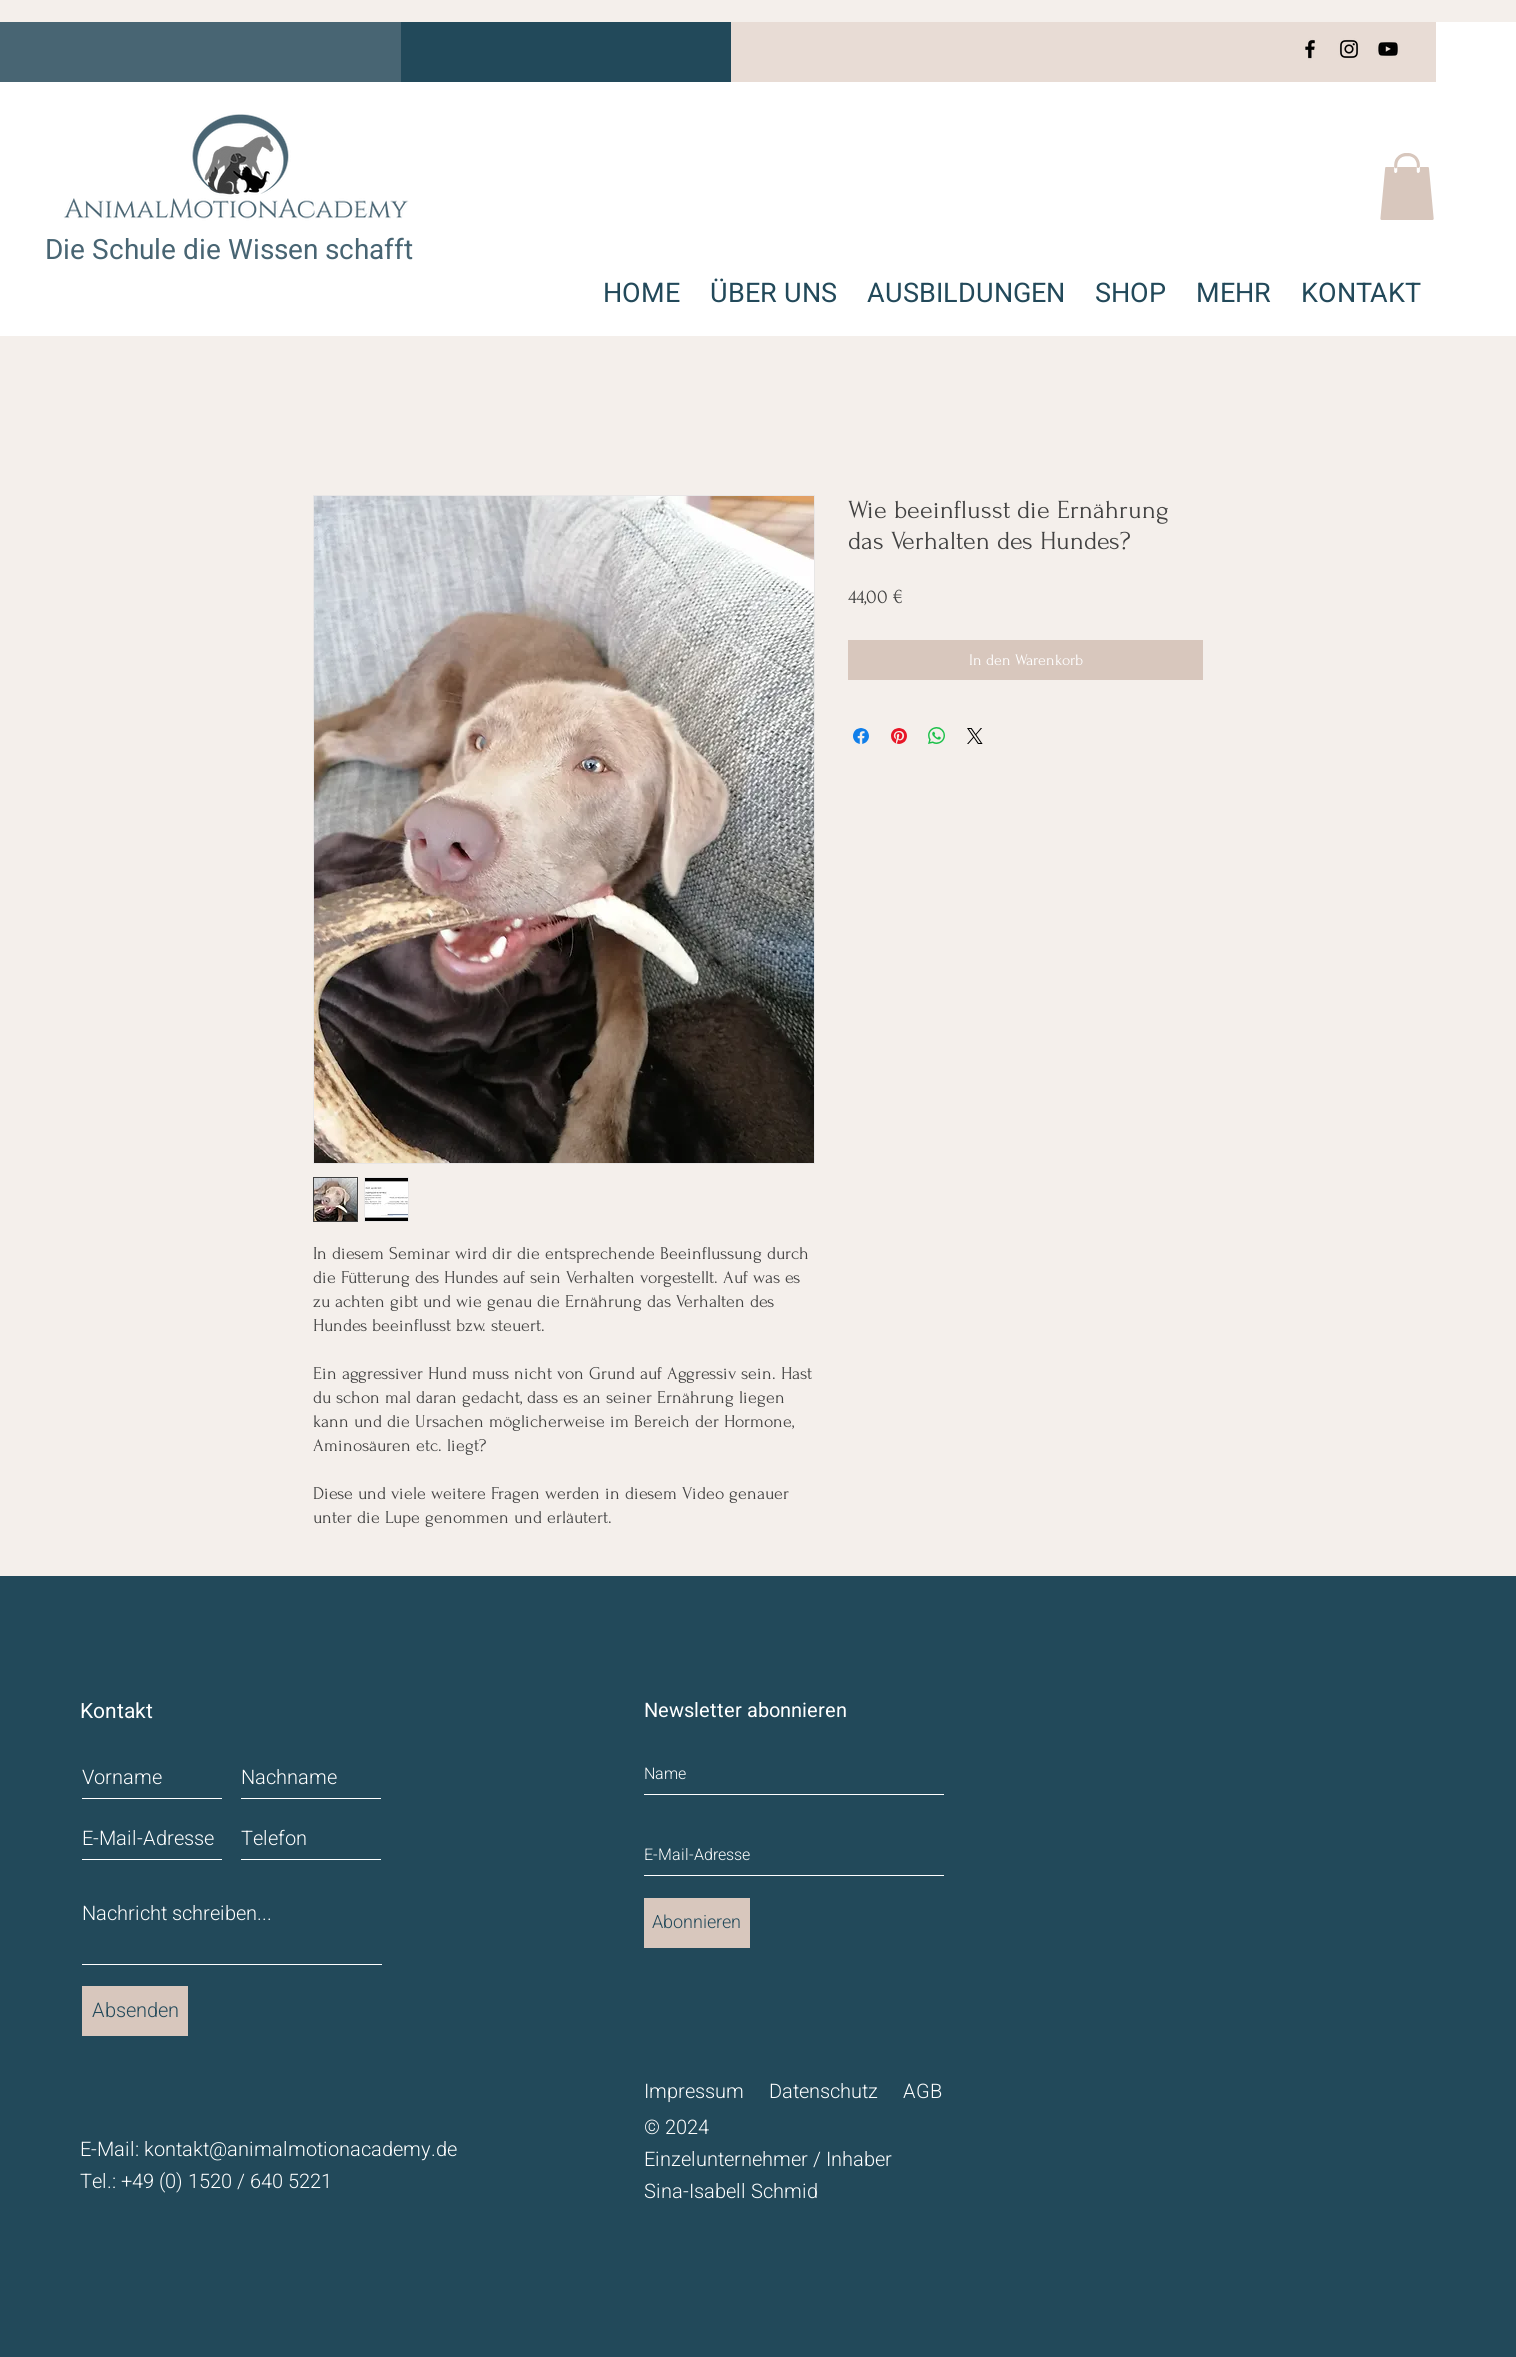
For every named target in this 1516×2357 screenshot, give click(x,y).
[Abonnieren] (697, 1923)
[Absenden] (135, 2011)
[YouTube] (1388, 49)
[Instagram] (1349, 49)
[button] (1407, 186)
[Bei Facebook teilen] (861, 736)
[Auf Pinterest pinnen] (899, 736)
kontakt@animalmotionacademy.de (300, 2149)
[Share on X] (975, 736)
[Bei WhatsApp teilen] (937, 736)
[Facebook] (1310, 49)
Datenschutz (823, 2091)
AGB (922, 2091)
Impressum (694, 2091)
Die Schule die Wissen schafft (229, 250)
